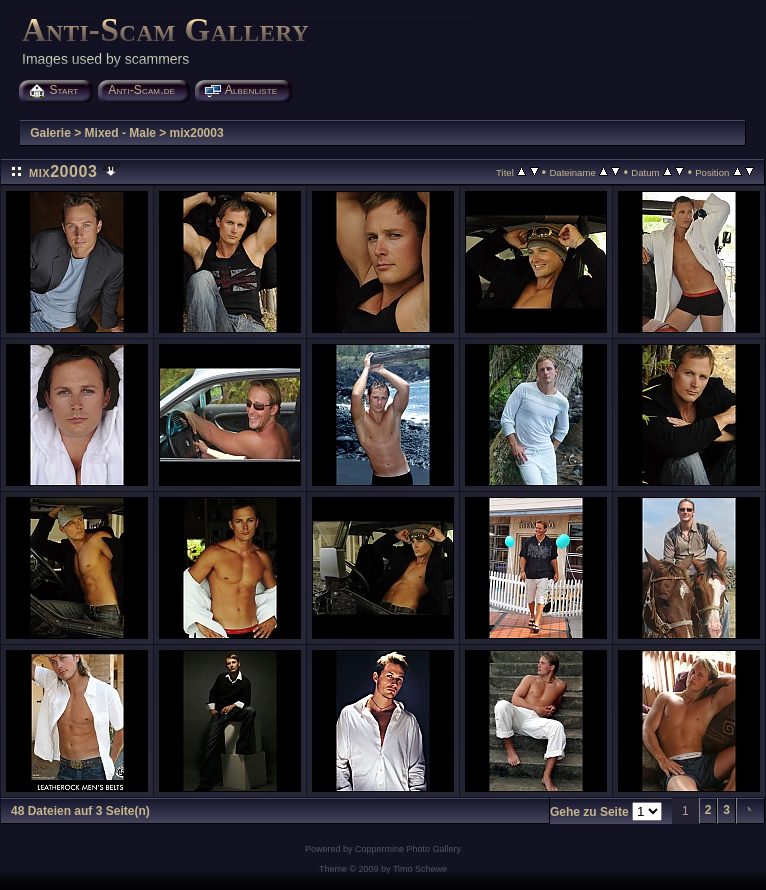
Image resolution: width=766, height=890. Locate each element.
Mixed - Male (120, 133)
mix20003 (197, 133)
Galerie (50, 133)
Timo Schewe (420, 869)
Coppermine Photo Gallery (408, 849)
